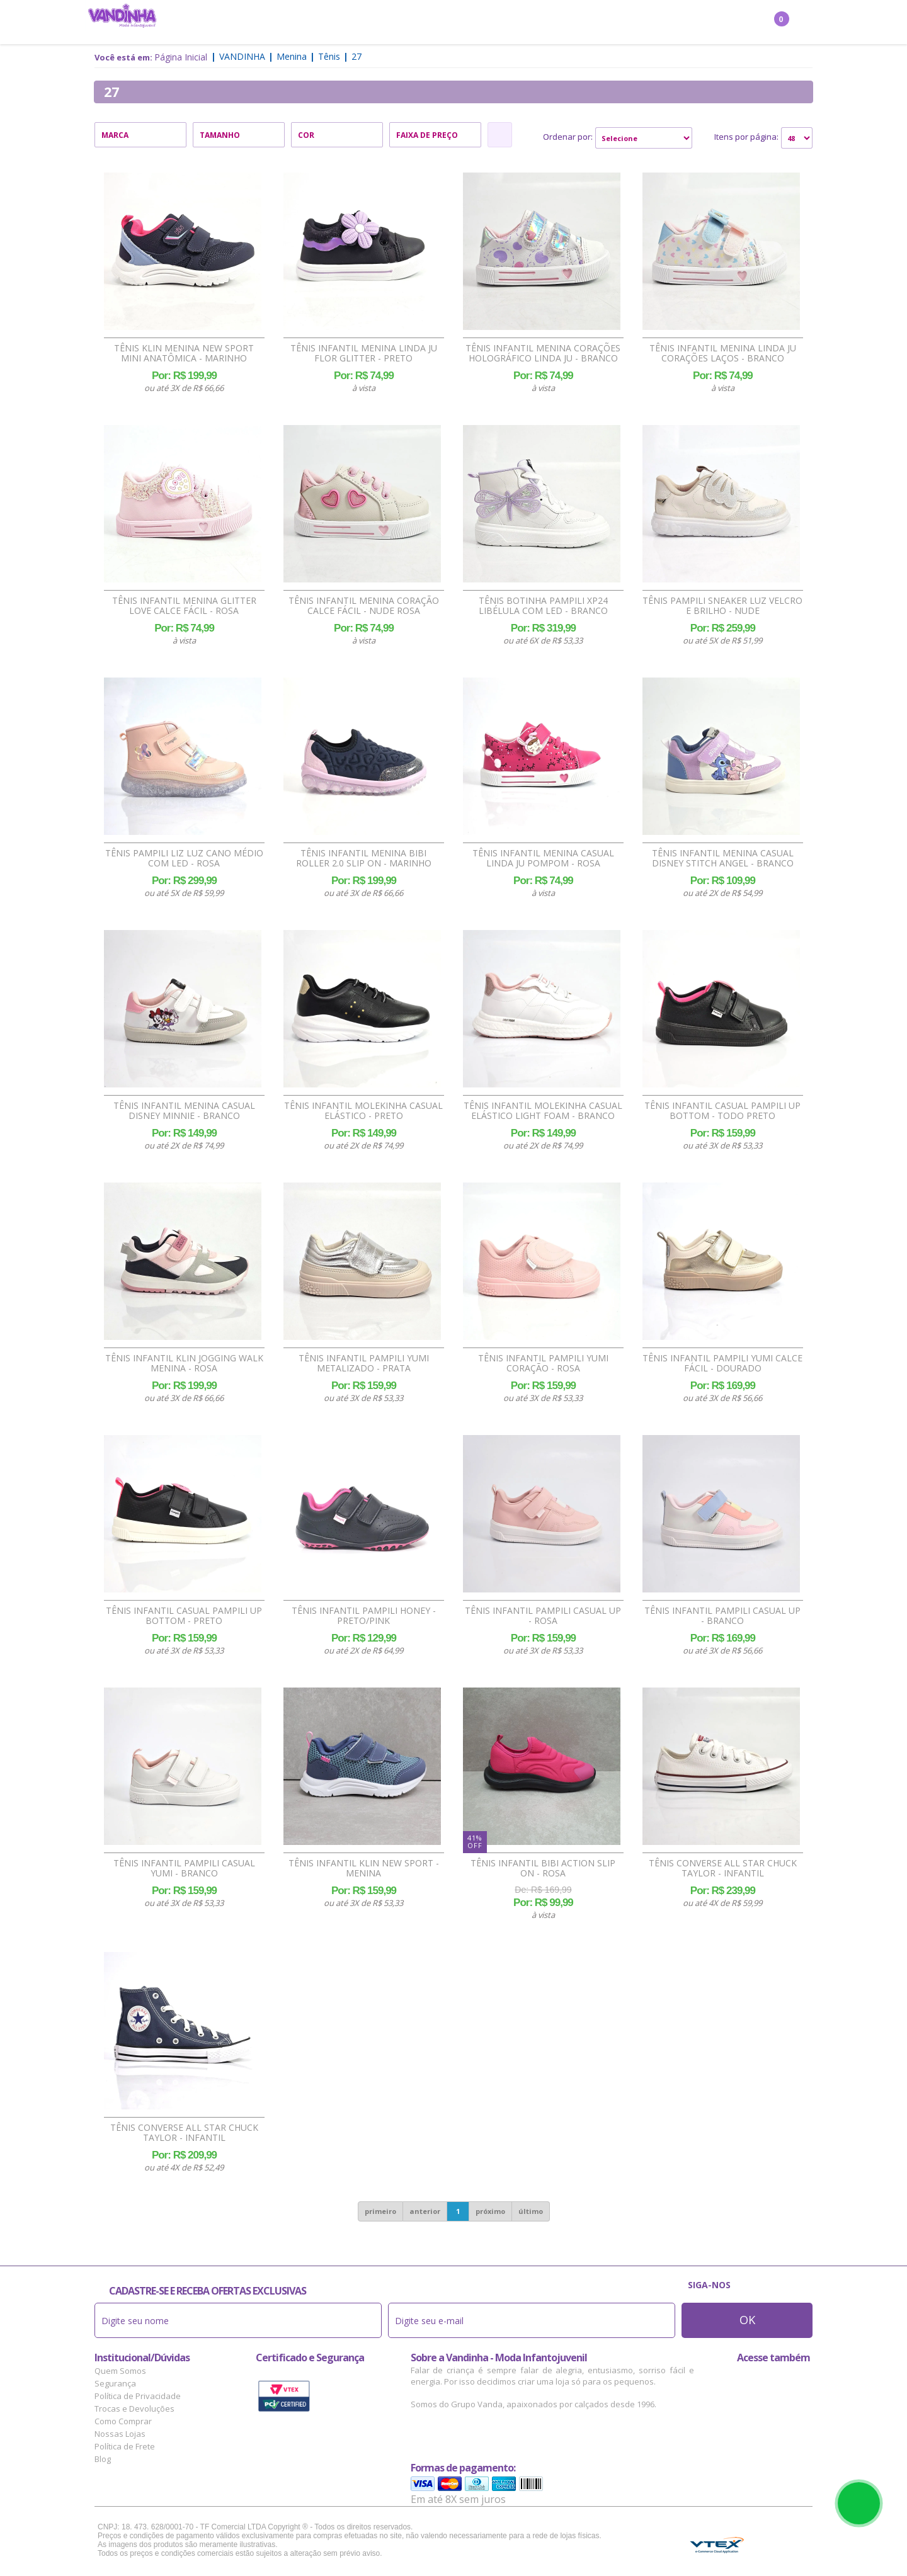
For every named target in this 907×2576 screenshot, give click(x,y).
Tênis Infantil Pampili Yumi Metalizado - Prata (364, 1363)
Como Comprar (123, 2421)
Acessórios (485, 22)
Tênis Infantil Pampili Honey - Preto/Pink (364, 1616)
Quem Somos (120, 2370)
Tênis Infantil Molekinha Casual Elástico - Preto (363, 1111)
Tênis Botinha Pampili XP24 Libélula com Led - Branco (543, 606)
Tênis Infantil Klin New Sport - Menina (363, 1868)
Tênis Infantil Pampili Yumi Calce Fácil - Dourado (722, 1363)
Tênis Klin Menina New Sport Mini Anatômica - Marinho (184, 353)
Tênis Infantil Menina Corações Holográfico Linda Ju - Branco (542, 353)
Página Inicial (180, 57)
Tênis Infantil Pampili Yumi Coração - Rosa (543, 1363)
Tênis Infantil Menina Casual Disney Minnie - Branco (184, 1111)
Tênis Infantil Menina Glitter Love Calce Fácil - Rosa (184, 606)
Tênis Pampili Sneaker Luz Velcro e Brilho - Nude (722, 606)
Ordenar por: (568, 136)
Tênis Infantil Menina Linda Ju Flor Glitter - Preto (363, 353)
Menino (331, 22)
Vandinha (242, 56)
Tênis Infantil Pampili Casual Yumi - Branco (184, 1868)
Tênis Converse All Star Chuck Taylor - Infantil (723, 1868)
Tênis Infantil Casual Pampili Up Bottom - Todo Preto (722, 1111)
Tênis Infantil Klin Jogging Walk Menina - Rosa (184, 1363)
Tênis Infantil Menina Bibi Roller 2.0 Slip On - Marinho (363, 858)
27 (356, 56)
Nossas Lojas (119, 2433)
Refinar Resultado (500, 134)
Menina (283, 22)
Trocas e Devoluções (134, 2408)
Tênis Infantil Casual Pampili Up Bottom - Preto (184, 1616)
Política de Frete (124, 2446)
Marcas (542, 22)
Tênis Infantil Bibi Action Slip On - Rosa (543, 1868)
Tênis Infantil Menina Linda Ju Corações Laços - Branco (722, 353)
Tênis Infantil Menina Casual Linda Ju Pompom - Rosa (543, 858)
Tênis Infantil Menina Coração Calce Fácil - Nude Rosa (363, 606)
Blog (102, 2459)
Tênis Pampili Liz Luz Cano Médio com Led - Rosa (184, 858)
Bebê (435, 22)
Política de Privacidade (137, 2396)
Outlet (589, 22)
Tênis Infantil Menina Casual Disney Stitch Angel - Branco (723, 858)
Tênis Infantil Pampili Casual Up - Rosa (543, 1616)
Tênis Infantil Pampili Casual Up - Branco (722, 1616)
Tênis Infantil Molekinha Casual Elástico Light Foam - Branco (543, 1111)
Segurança (115, 2383)
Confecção (386, 22)
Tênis (329, 56)
